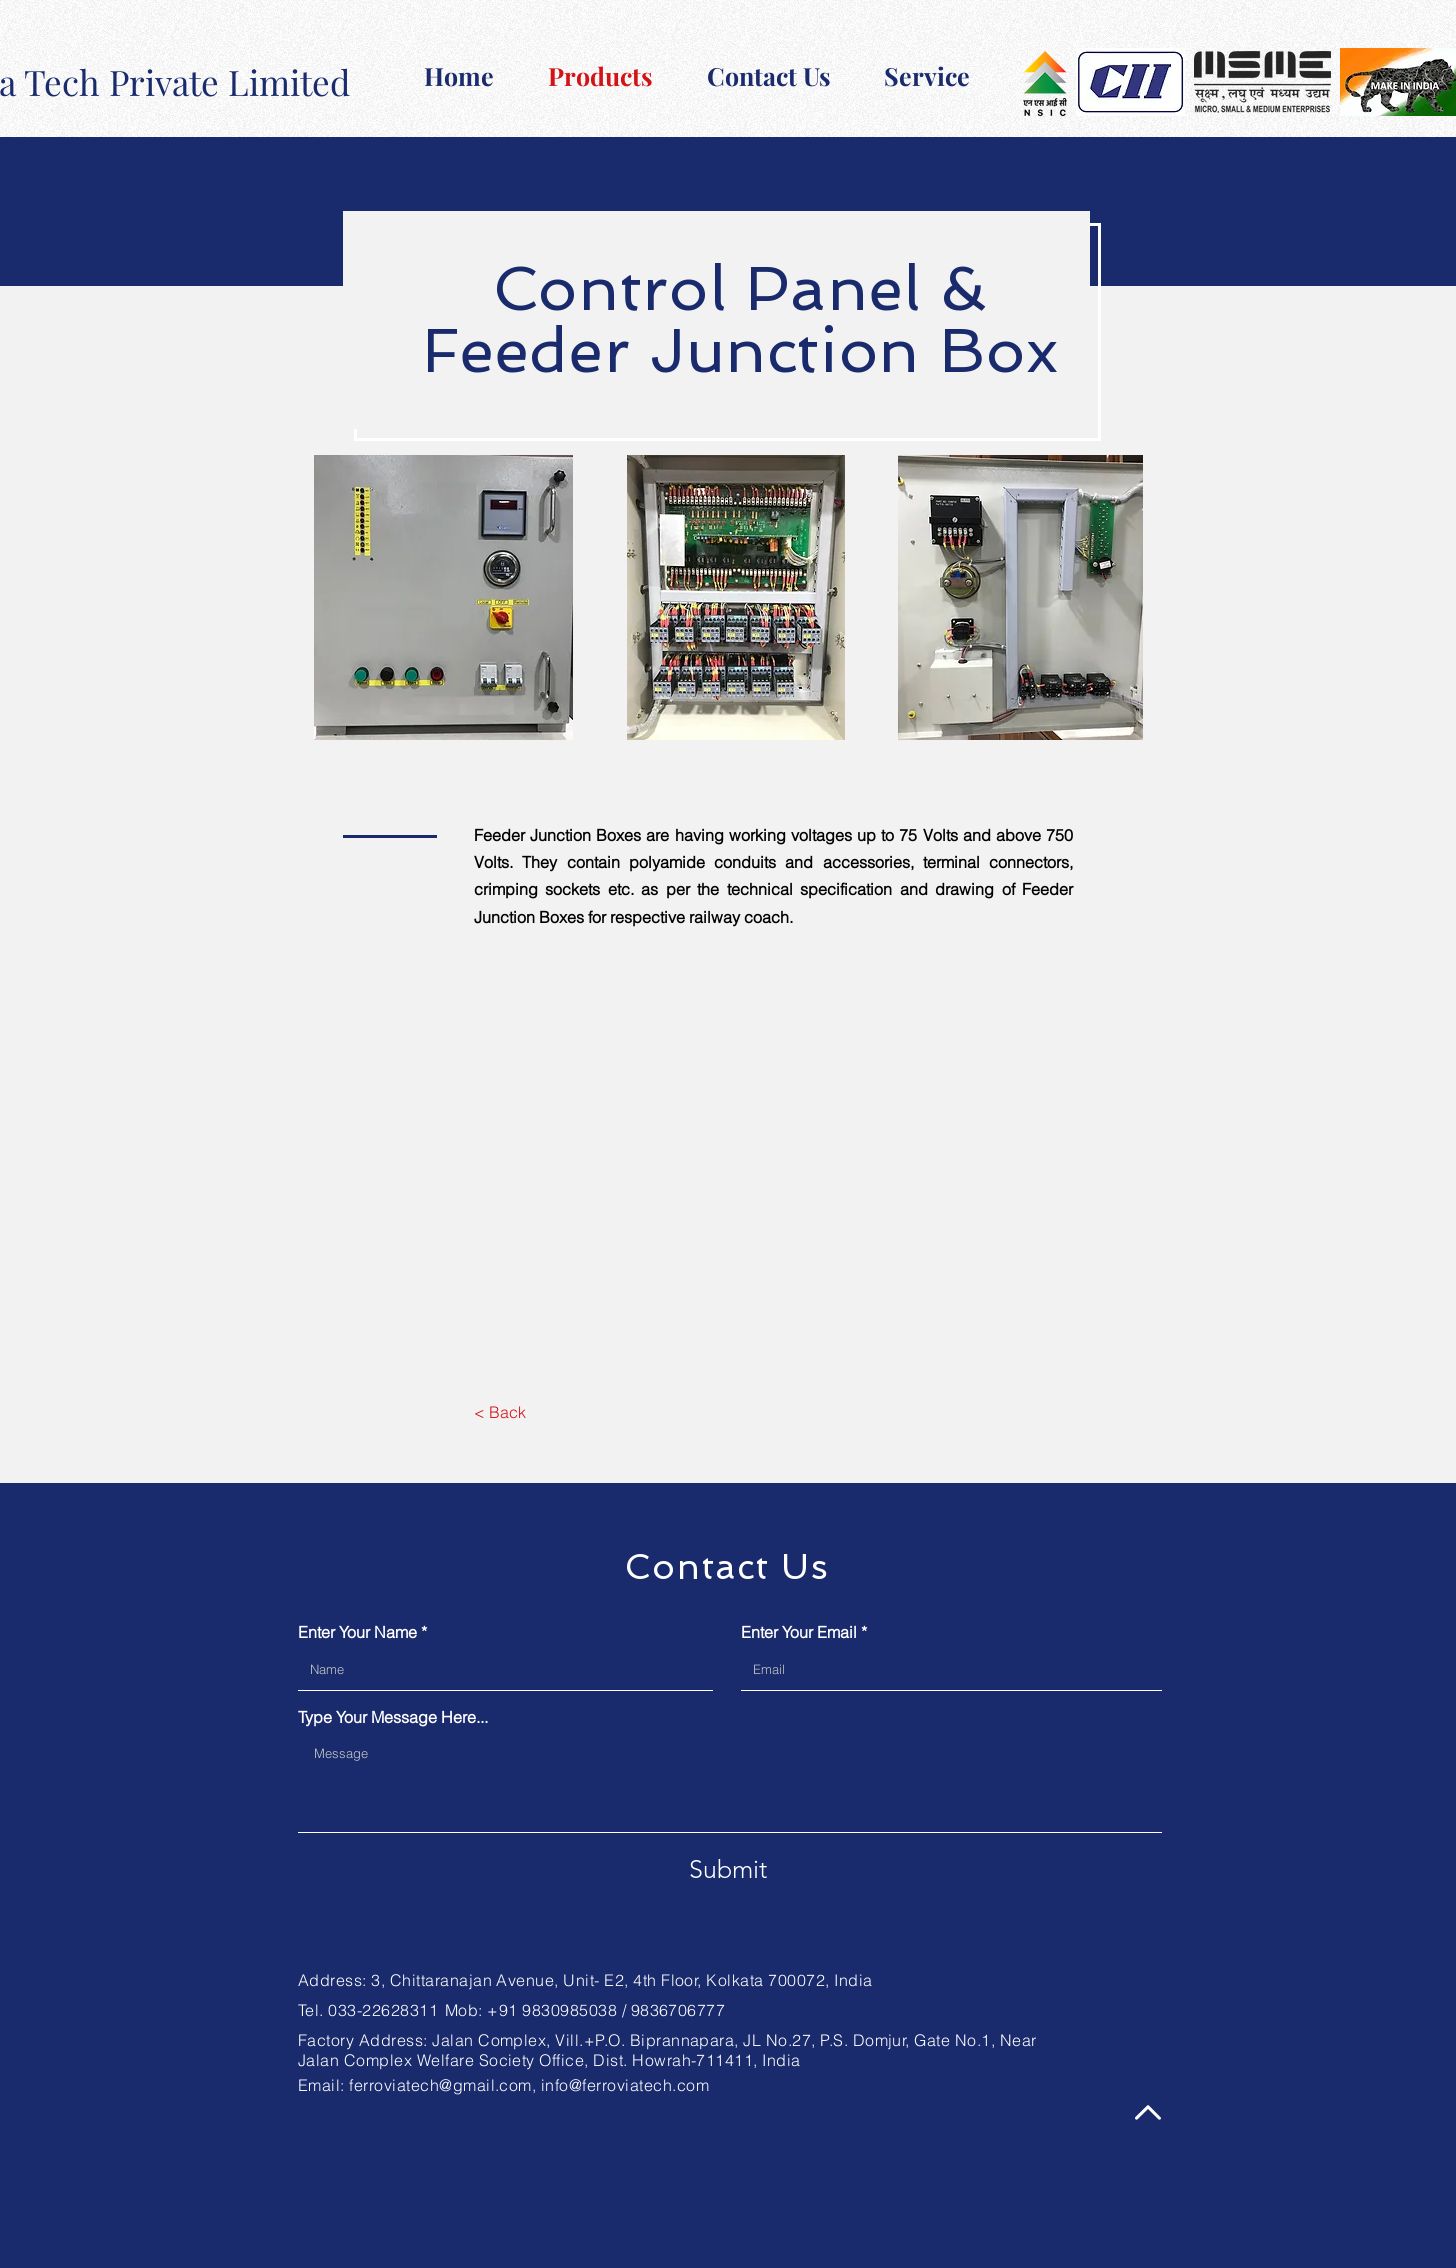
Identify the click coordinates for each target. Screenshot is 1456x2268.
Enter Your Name (357, 1632)
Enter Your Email (799, 1632)
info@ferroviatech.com (625, 2085)
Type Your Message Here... (393, 1717)
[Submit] (728, 1869)
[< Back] (499, 1412)
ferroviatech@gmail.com (440, 2085)
